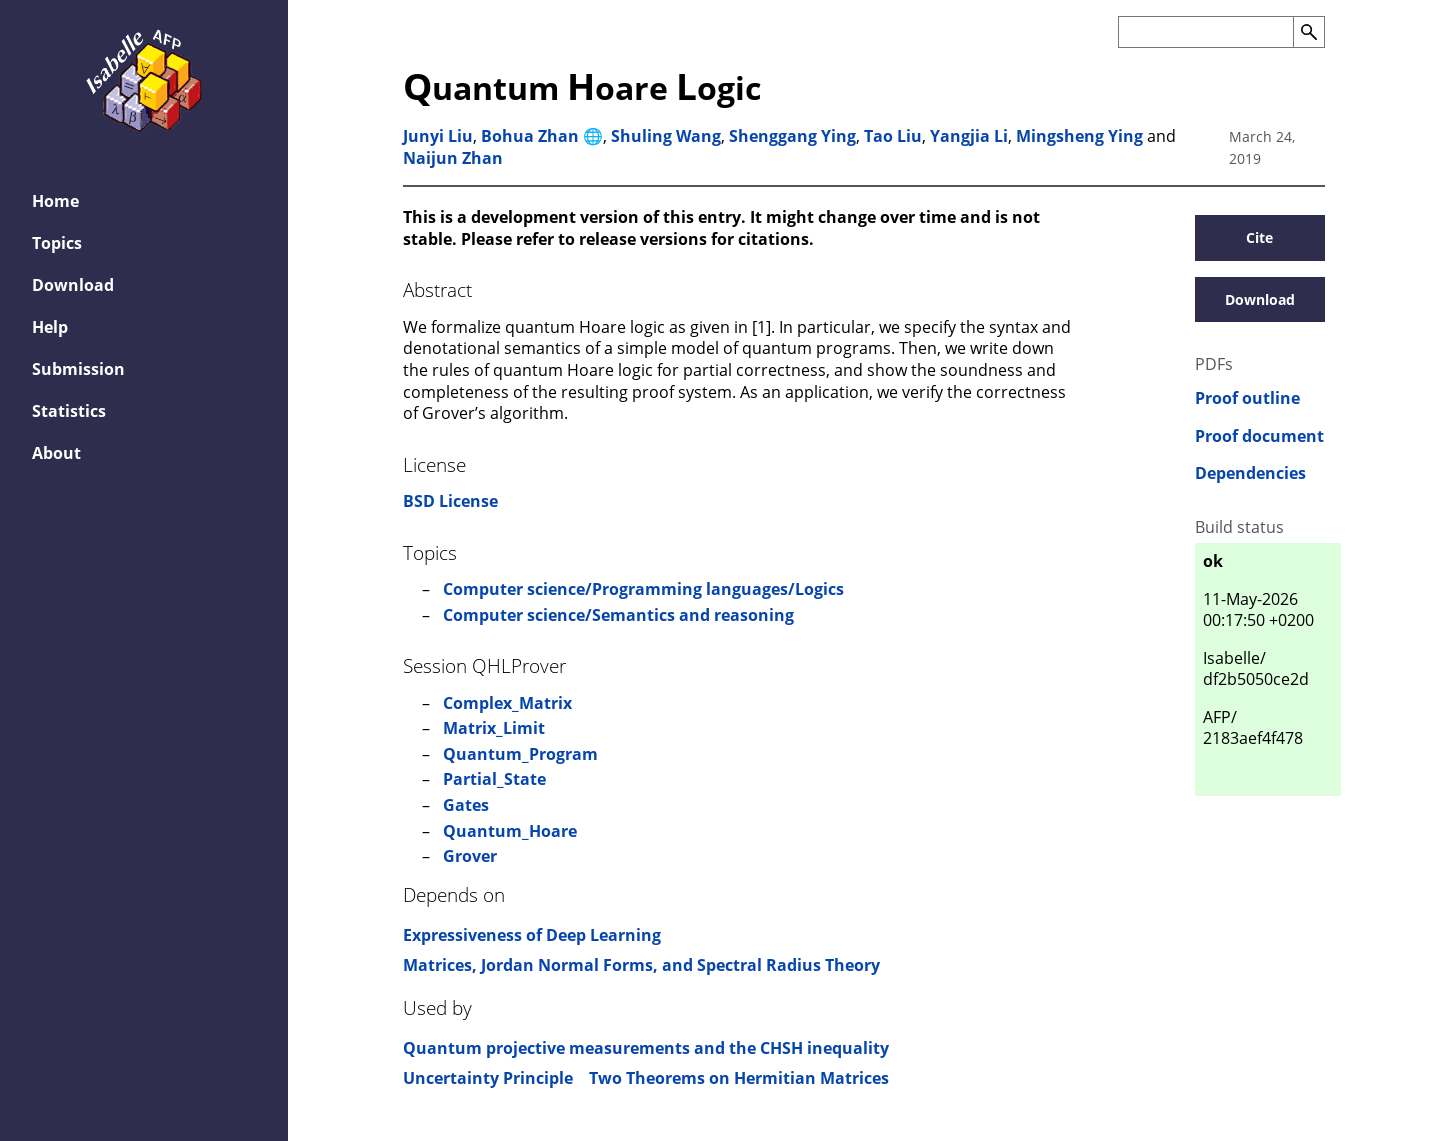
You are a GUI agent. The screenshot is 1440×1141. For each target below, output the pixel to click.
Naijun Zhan (453, 158)
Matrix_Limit (494, 728)
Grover (470, 856)
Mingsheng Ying (1079, 136)
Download (73, 285)
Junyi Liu (438, 136)
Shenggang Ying (792, 136)
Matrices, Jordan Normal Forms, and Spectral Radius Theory (641, 965)
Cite (1259, 237)
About (56, 453)
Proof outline (1247, 398)
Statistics (69, 411)
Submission (78, 369)
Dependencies (1250, 473)
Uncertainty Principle (488, 1078)
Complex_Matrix (507, 703)
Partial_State (494, 779)
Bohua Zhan (530, 136)
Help (50, 327)
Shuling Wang (666, 136)
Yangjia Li (969, 136)
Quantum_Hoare (510, 831)
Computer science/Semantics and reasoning (618, 615)
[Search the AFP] (1205, 32)
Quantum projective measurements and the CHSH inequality (646, 1048)
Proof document (1259, 436)
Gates (466, 805)
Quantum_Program (520, 754)
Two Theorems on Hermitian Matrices (739, 1078)
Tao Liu (893, 136)
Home (55, 201)
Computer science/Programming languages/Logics (643, 589)
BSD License (450, 501)
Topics (57, 243)
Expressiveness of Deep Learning (532, 935)
